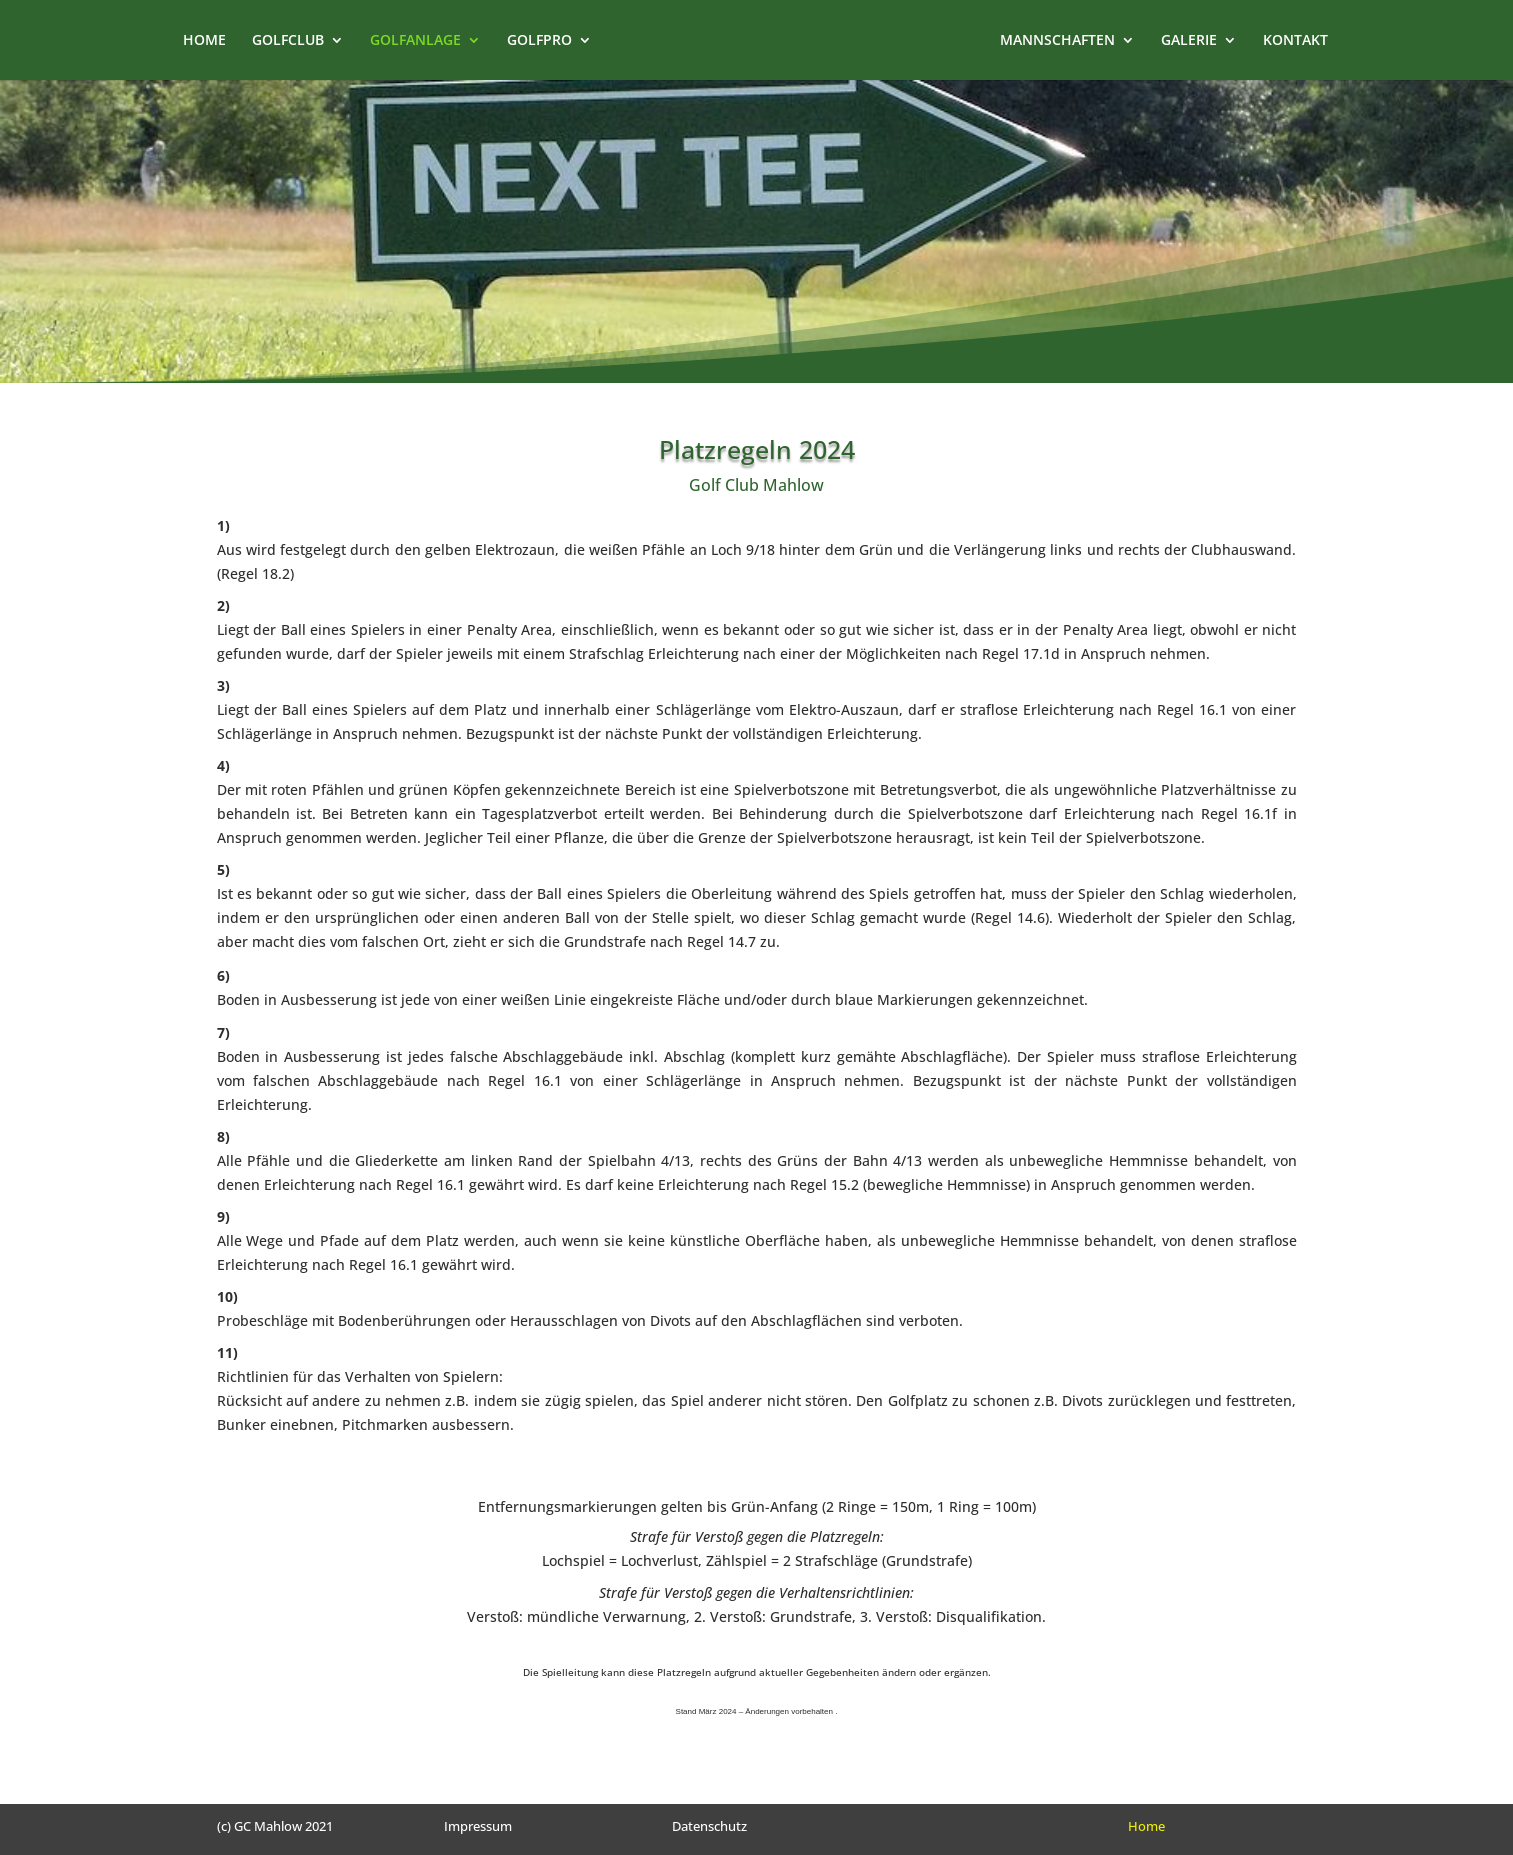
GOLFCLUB (272, 41)
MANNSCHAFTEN (1073, 41)
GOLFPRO (523, 41)
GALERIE (1205, 41)
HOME (188, 41)
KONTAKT (1311, 41)
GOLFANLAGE (399, 41)
